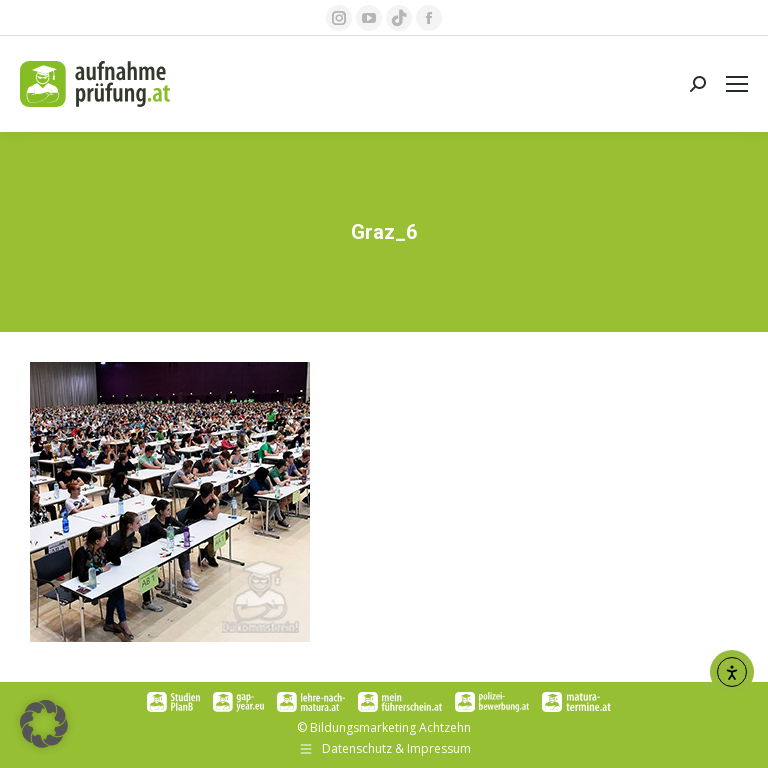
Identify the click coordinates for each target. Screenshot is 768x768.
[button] (44, 724)
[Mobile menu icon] (737, 84)
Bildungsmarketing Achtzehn (390, 727)
